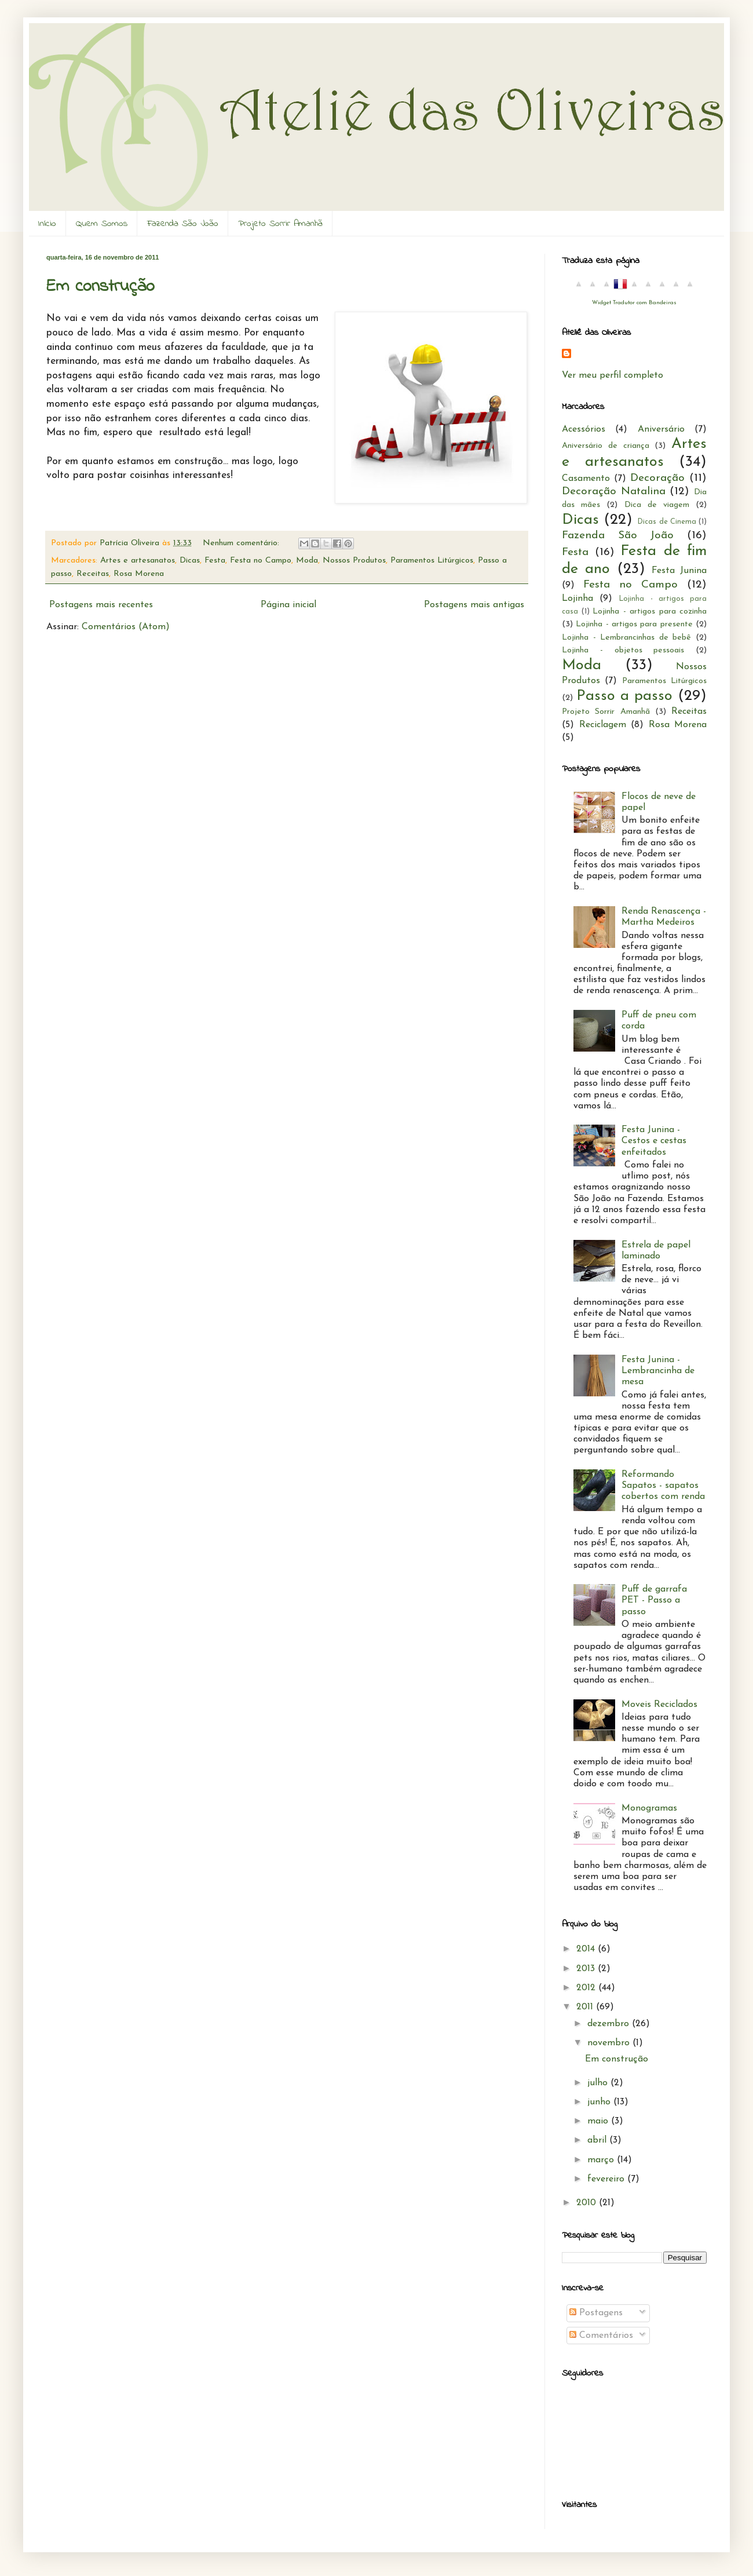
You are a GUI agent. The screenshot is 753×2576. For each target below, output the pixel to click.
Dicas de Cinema (666, 522)
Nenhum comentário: (242, 543)
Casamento (586, 478)
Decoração (657, 478)
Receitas (92, 574)
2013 (587, 1968)
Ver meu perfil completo (612, 375)
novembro (610, 2043)
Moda (307, 560)
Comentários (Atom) (126, 627)
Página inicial (288, 605)
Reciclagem (602, 724)
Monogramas (649, 1808)
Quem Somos (101, 224)
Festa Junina (679, 570)
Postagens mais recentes (101, 605)
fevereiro (607, 2179)
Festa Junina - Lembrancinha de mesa (658, 1370)
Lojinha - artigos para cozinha (650, 611)
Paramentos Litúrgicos (431, 560)
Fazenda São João (182, 224)
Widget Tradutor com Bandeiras (634, 303)
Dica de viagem (656, 505)
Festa (214, 560)
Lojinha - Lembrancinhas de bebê (626, 637)
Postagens (596, 2313)
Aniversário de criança (605, 446)
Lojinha (577, 598)
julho (599, 2083)
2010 (587, 2203)
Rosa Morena (139, 574)
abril (598, 2140)
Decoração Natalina (614, 491)
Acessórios (583, 429)
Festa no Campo (260, 560)
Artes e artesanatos (137, 560)
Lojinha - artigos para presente (634, 624)
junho (600, 2102)
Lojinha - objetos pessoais (623, 650)
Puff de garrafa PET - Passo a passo (654, 1600)
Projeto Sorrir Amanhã (280, 224)
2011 (586, 2007)
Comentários (601, 2335)
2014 (587, 1949)
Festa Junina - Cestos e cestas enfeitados (654, 1140)
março (602, 2160)
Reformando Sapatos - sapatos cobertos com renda (663, 1485)
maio (599, 2121)
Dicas (190, 560)
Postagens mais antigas (474, 605)
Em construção (100, 287)
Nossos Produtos (354, 560)
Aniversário (661, 429)
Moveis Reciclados (659, 1704)
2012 (587, 1988)
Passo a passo (624, 696)
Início (47, 224)
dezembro (609, 2023)
